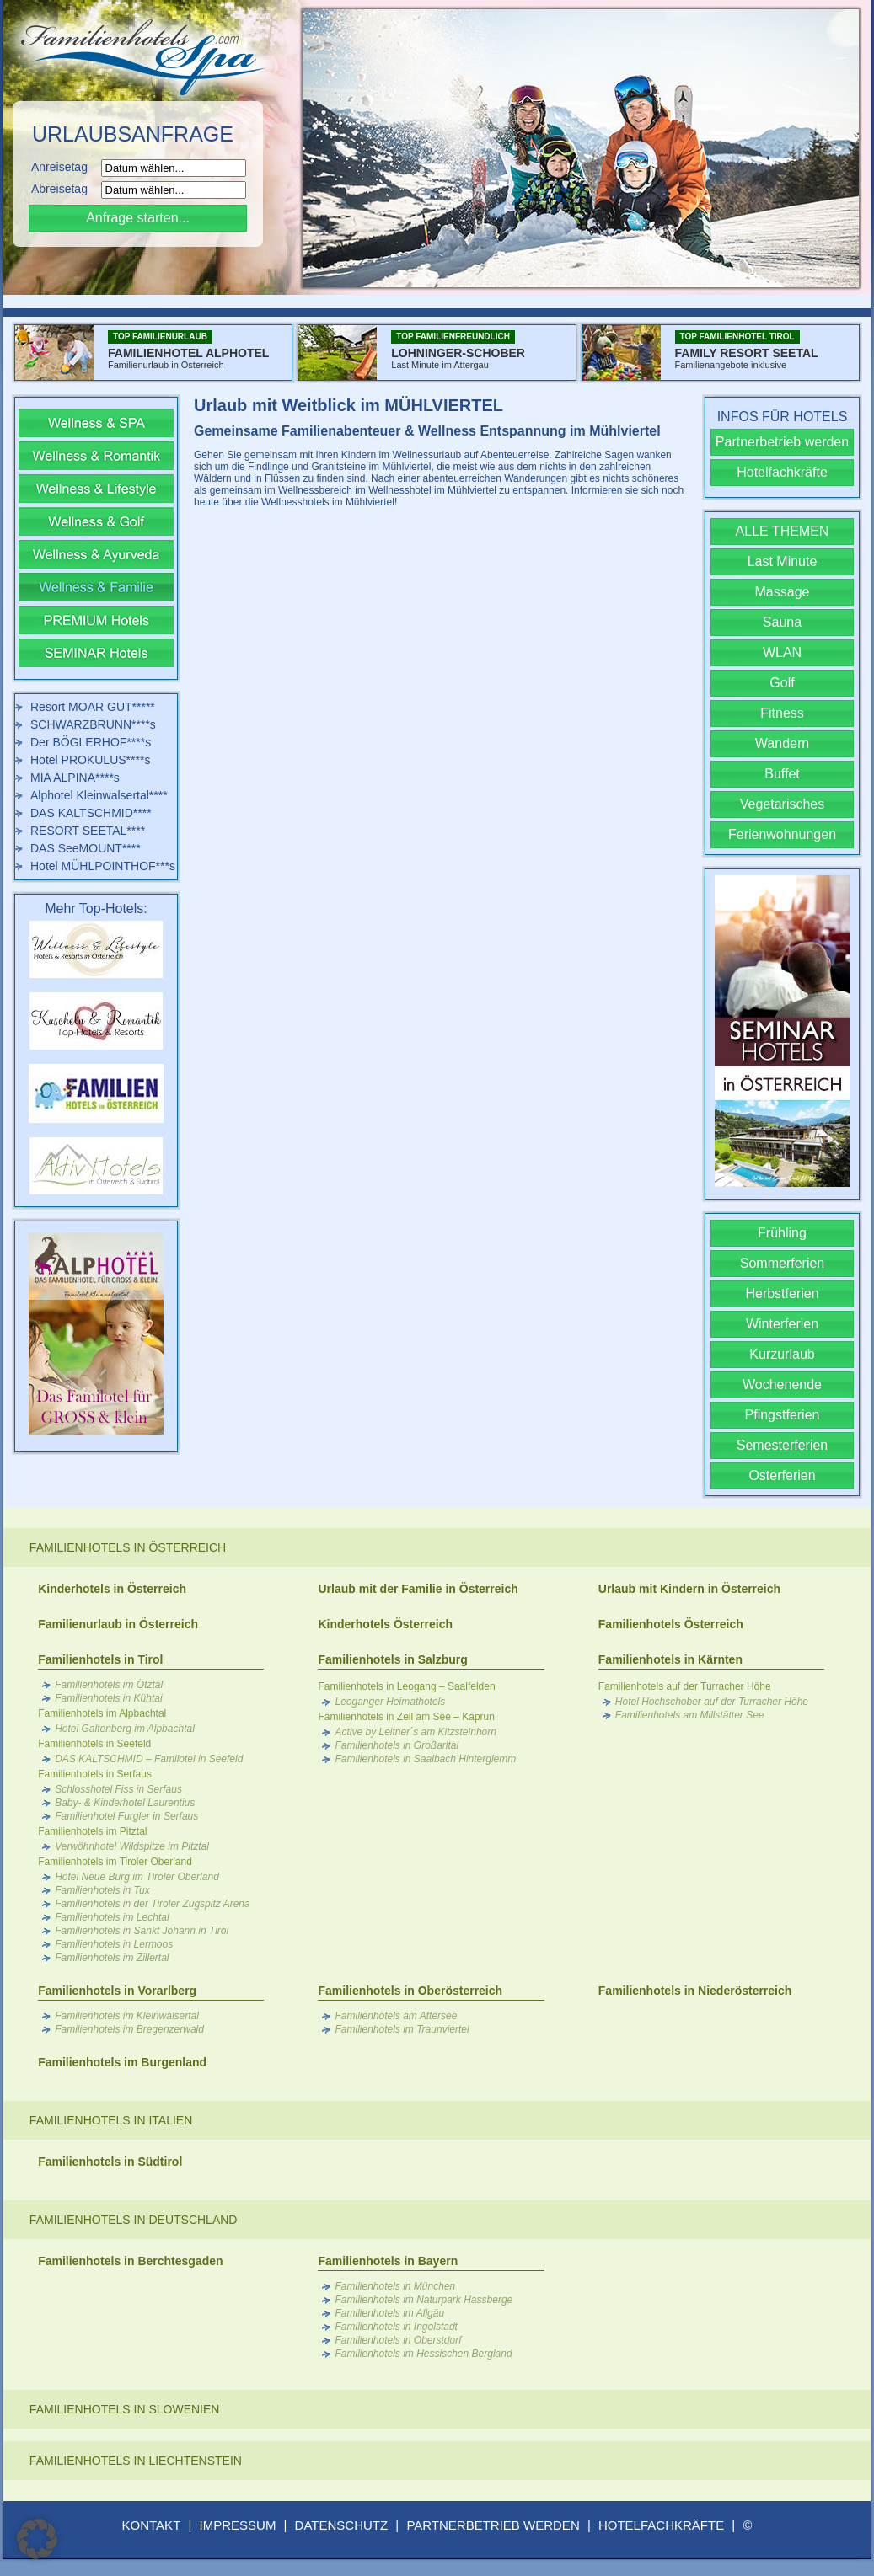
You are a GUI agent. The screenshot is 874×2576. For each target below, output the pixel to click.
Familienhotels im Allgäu (389, 2313)
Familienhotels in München (395, 2286)
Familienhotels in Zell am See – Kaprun (406, 1717)
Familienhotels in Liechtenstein (135, 2460)
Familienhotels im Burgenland (122, 2062)
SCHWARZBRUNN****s (93, 724)
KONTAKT (151, 2525)
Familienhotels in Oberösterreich (410, 1990)
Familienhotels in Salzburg (392, 1659)
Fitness (782, 713)
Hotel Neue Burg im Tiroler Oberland (137, 1877)
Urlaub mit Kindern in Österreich (689, 1588)
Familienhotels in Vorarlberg (117, 1990)
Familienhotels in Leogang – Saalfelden (406, 1686)
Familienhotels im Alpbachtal (102, 1713)
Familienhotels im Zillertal (112, 1958)
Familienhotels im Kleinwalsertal (127, 2016)
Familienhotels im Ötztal (109, 1685)
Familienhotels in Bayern (388, 2261)
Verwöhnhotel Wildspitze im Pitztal (132, 1846)
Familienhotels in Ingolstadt (396, 2327)
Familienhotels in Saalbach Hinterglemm (425, 1759)
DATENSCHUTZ (342, 2525)
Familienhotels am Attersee (396, 2016)
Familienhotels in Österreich (127, 1547)
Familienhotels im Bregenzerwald (129, 2029)
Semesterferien (782, 1445)
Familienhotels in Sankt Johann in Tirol (141, 1931)
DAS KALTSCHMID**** (91, 813)
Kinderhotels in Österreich (112, 1588)
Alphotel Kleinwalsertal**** (99, 795)
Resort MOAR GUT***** (92, 706)
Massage (782, 592)
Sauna (782, 622)
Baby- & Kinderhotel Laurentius (125, 1803)
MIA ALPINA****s (75, 777)
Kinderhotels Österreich (385, 1624)
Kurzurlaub (781, 1354)
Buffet (782, 774)
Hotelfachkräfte (782, 472)
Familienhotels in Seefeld (94, 1744)
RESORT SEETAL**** (87, 830)
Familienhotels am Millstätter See (689, 1715)
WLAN (782, 652)
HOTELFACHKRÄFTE (661, 2525)
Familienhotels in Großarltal (396, 1745)
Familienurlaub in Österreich (118, 1624)
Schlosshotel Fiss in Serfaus (118, 1789)
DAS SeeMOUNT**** (85, 848)
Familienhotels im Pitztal (92, 1831)
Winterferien (782, 1324)
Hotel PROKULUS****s (90, 760)
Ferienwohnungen (782, 834)
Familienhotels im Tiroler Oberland (115, 1862)
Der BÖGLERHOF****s (90, 742)
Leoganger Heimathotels (390, 1702)
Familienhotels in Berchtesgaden (130, 2261)
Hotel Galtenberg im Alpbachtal (125, 1728)
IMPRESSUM (238, 2525)
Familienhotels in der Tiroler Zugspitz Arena (152, 1904)
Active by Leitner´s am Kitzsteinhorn (415, 1732)
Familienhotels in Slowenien (124, 2409)
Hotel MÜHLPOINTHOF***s (102, 866)
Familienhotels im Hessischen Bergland (423, 2354)
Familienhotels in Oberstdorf (398, 2340)
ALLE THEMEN (782, 531)
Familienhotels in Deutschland (133, 2219)
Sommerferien (782, 1263)
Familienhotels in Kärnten (670, 1659)
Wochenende (782, 1384)
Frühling (782, 1233)
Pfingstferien (782, 1415)
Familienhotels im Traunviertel (402, 2029)
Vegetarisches (782, 804)
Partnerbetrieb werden (782, 442)
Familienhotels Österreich (670, 1624)
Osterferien (781, 1475)
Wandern (782, 743)
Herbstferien (781, 1293)
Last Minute (783, 561)
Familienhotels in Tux (102, 1890)
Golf (781, 683)
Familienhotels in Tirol (100, 1659)
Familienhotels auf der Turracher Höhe (684, 1686)
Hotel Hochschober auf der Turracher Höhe (711, 1702)
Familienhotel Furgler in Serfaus (126, 1816)
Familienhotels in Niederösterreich (695, 1990)
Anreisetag (64, 167)
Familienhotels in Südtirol (110, 2161)
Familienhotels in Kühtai (108, 1698)
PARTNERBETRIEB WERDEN (492, 2525)
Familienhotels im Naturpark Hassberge (423, 2300)
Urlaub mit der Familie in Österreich (417, 1588)
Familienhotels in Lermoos (114, 1944)
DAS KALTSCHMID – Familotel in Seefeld (149, 1759)
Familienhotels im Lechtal (112, 1917)
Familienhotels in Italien (110, 2120)
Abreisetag (64, 188)
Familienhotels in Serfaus (95, 1774)
